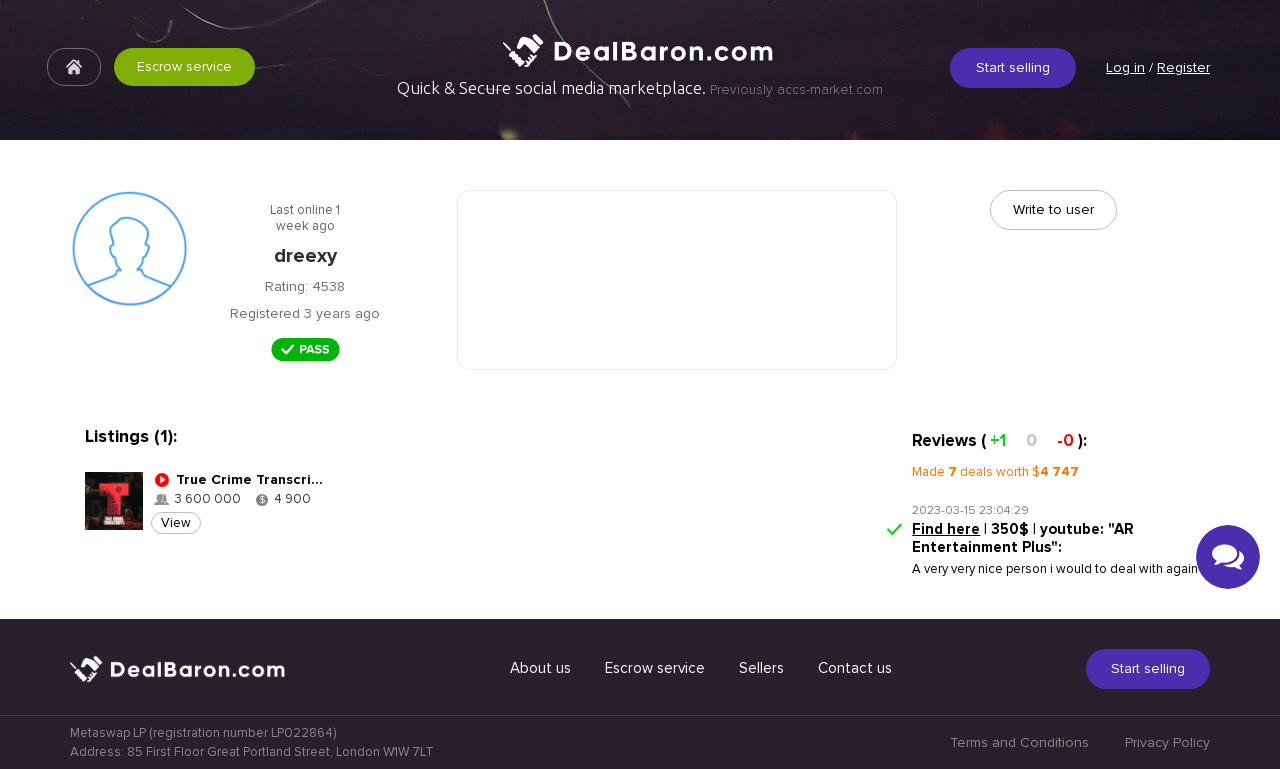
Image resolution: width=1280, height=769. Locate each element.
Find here (946, 529)
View (176, 523)
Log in (1125, 67)
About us (540, 668)
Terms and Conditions (1019, 742)
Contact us (855, 668)
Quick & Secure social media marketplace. (640, 88)
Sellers (761, 668)
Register (1183, 67)
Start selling (1013, 67)
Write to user (1053, 209)
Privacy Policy (1167, 742)
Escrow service (184, 66)
